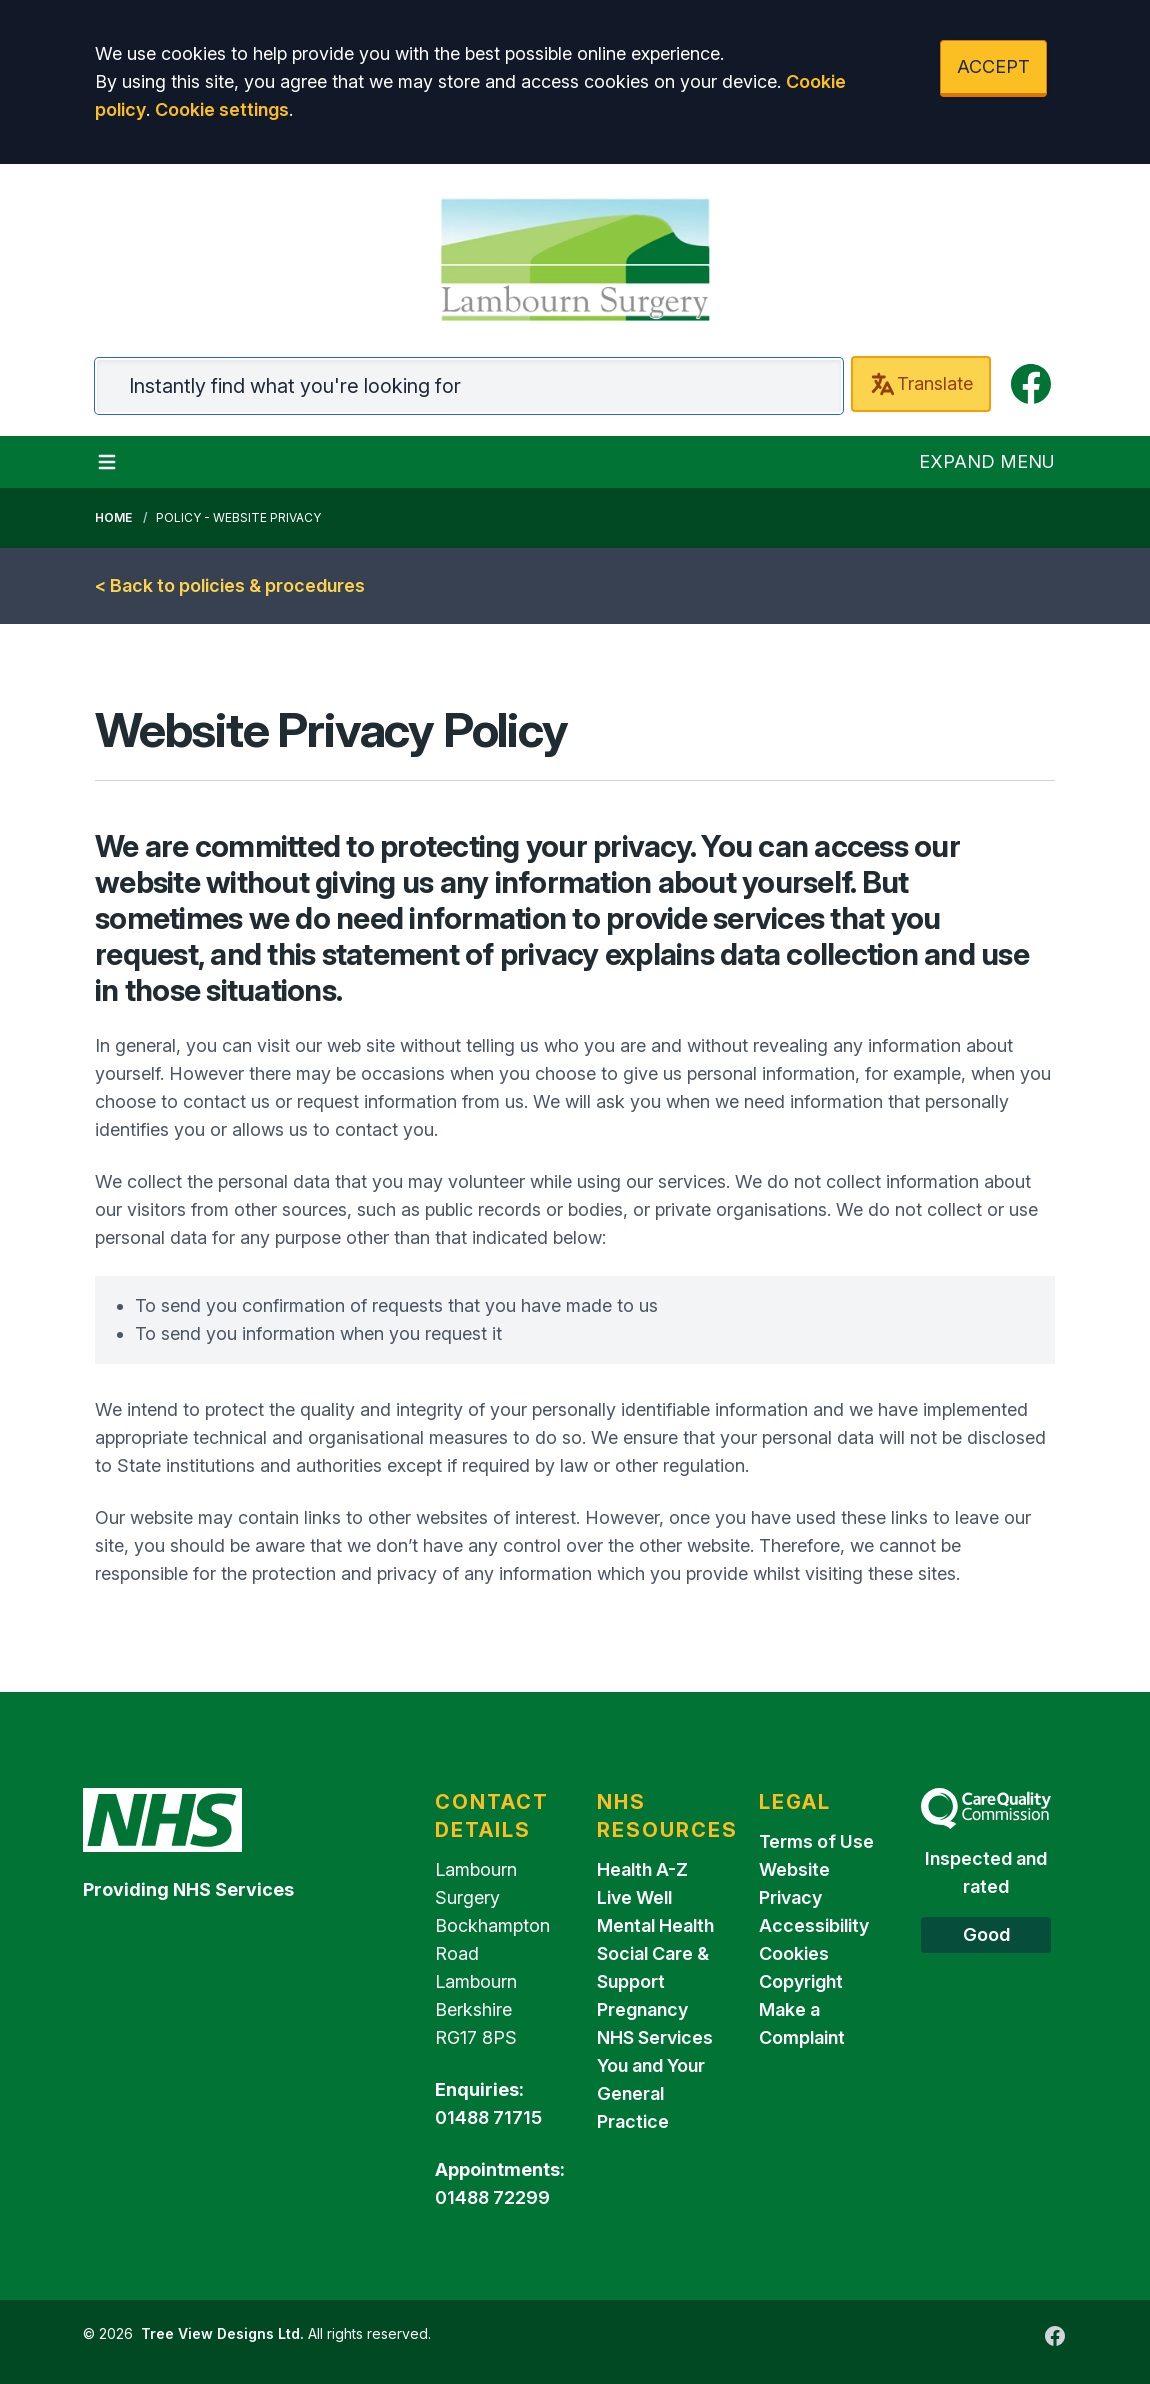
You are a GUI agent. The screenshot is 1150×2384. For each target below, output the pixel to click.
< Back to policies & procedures (230, 585)
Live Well (634, 1897)
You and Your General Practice (651, 2093)
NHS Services (655, 2037)
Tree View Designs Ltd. (222, 2333)
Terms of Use (816, 1841)
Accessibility (814, 1925)
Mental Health (655, 1925)
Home (113, 517)
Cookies (794, 1953)
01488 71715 (488, 2117)
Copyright (801, 1981)
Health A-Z (642, 1869)
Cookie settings (222, 109)
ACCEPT (993, 66)
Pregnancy (642, 2009)
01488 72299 (492, 2197)
